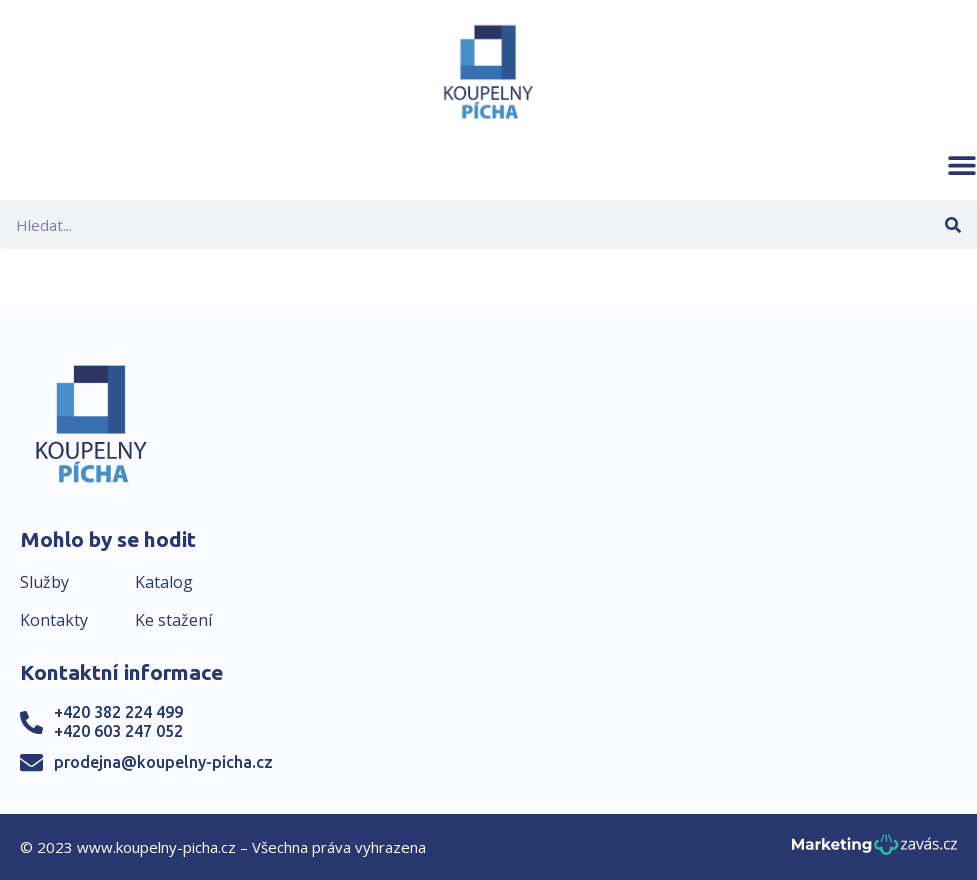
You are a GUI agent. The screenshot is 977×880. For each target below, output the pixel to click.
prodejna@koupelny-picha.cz (163, 762)
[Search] (952, 224)
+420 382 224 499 (118, 712)
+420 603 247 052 (118, 731)
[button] (962, 165)
